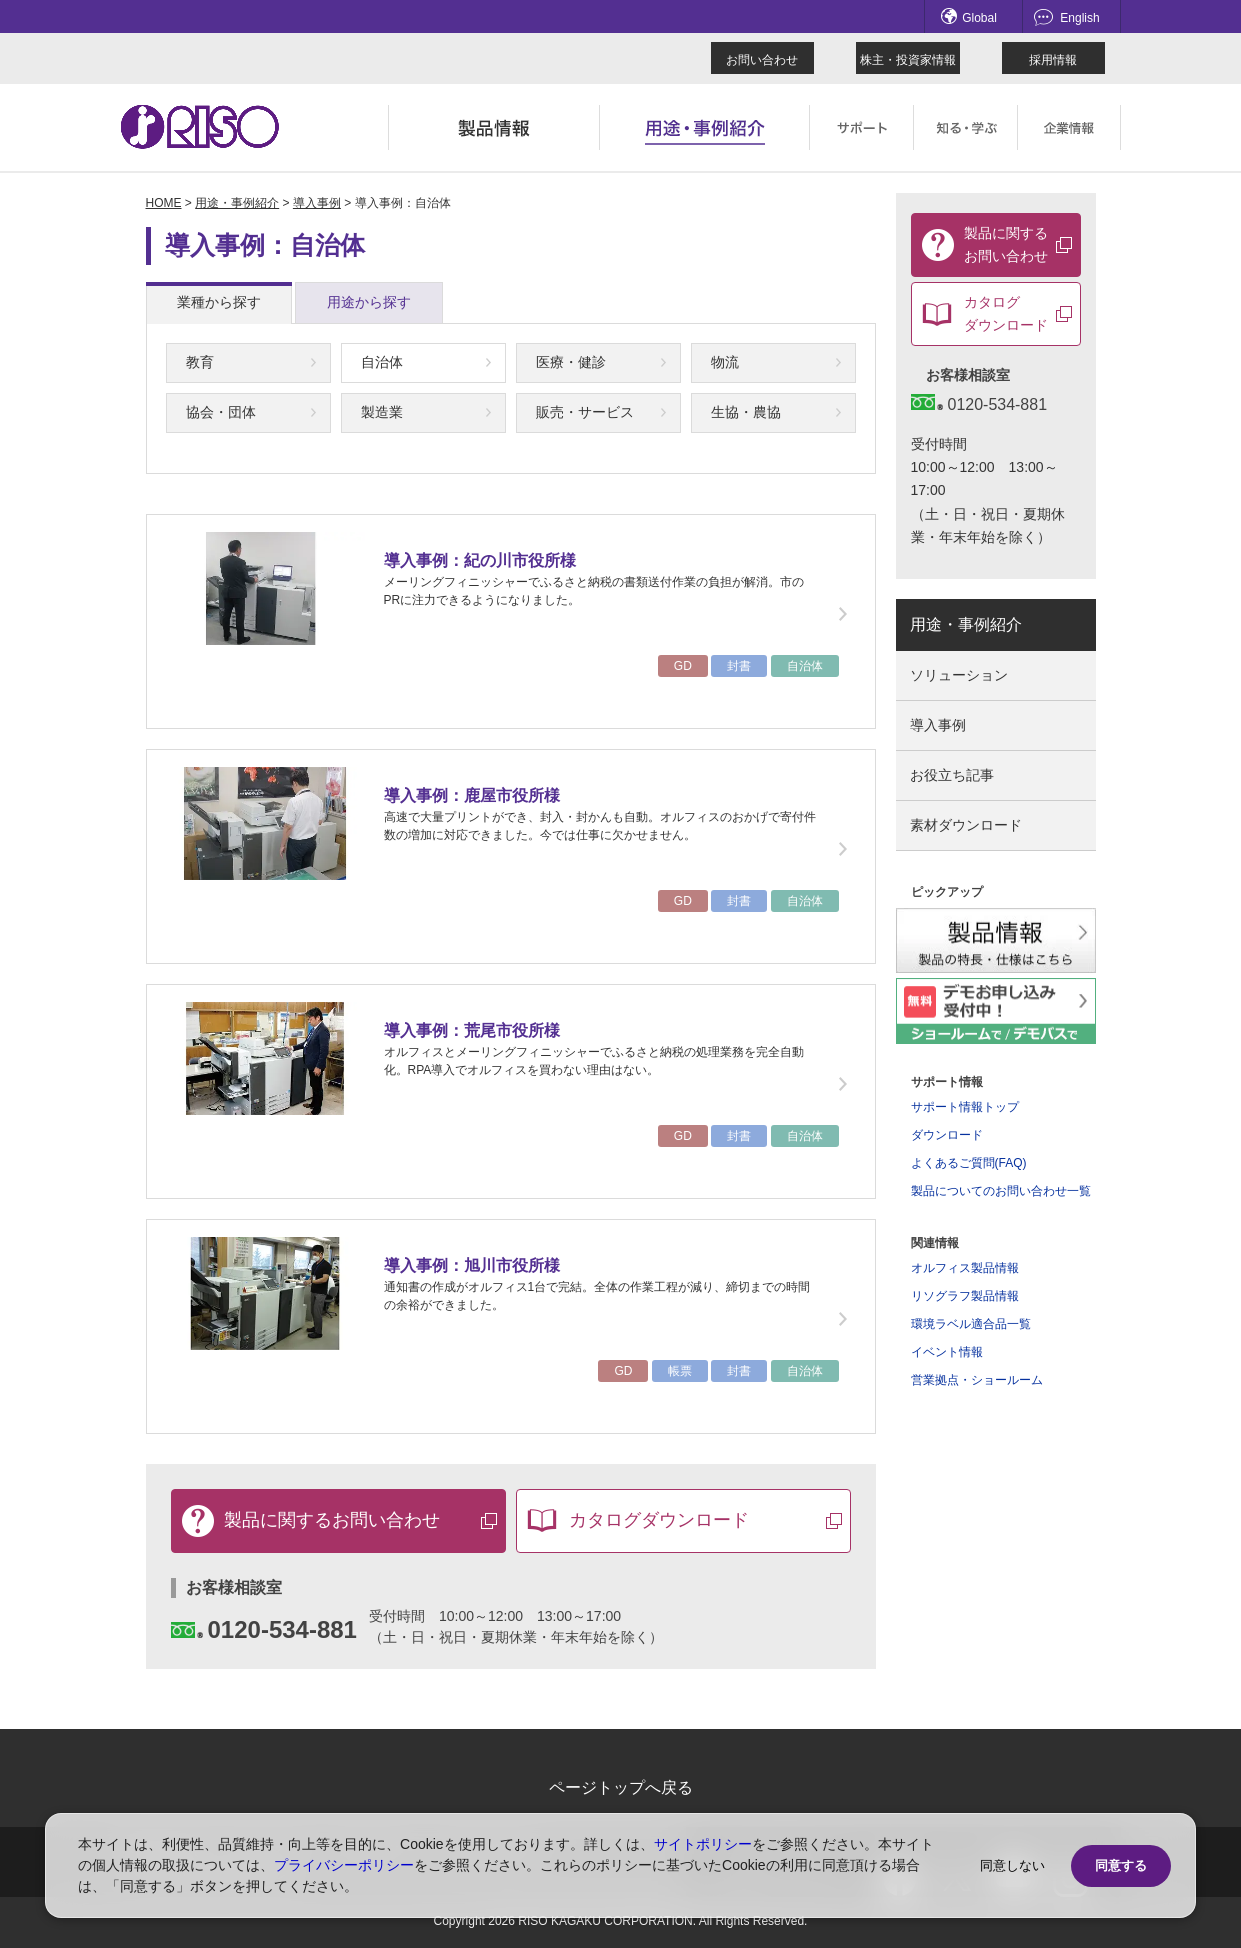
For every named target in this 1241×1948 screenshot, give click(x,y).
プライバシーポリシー (344, 1865)
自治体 (382, 362)
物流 (725, 362)
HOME (164, 203)
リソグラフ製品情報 (965, 1296)
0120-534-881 (264, 1629)
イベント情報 (947, 1352)
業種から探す (219, 302)
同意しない (1012, 1865)
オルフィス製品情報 (965, 1268)
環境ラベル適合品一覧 (971, 1324)
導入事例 (317, 203)
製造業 (382, 412)
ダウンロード (947, 1135)
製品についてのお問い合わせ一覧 (1001, 1191)
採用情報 (1053, 60)
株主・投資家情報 (908, 60)
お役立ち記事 (952, 775)
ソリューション (959, 675)
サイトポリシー (703, 1844)
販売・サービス (585, 412)
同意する (1121, 1865)
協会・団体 (221, 412)
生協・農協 (746, 412)
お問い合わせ (762, 60)
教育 (200, 362)
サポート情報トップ (965, 1107)
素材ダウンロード (966, 825)
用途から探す (369, 302)
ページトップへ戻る (621, 1787)
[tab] (219, 303)
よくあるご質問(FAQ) (969, 1163)
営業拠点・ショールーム (977, 1380)
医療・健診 (571, 362)
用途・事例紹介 (237, 203)
